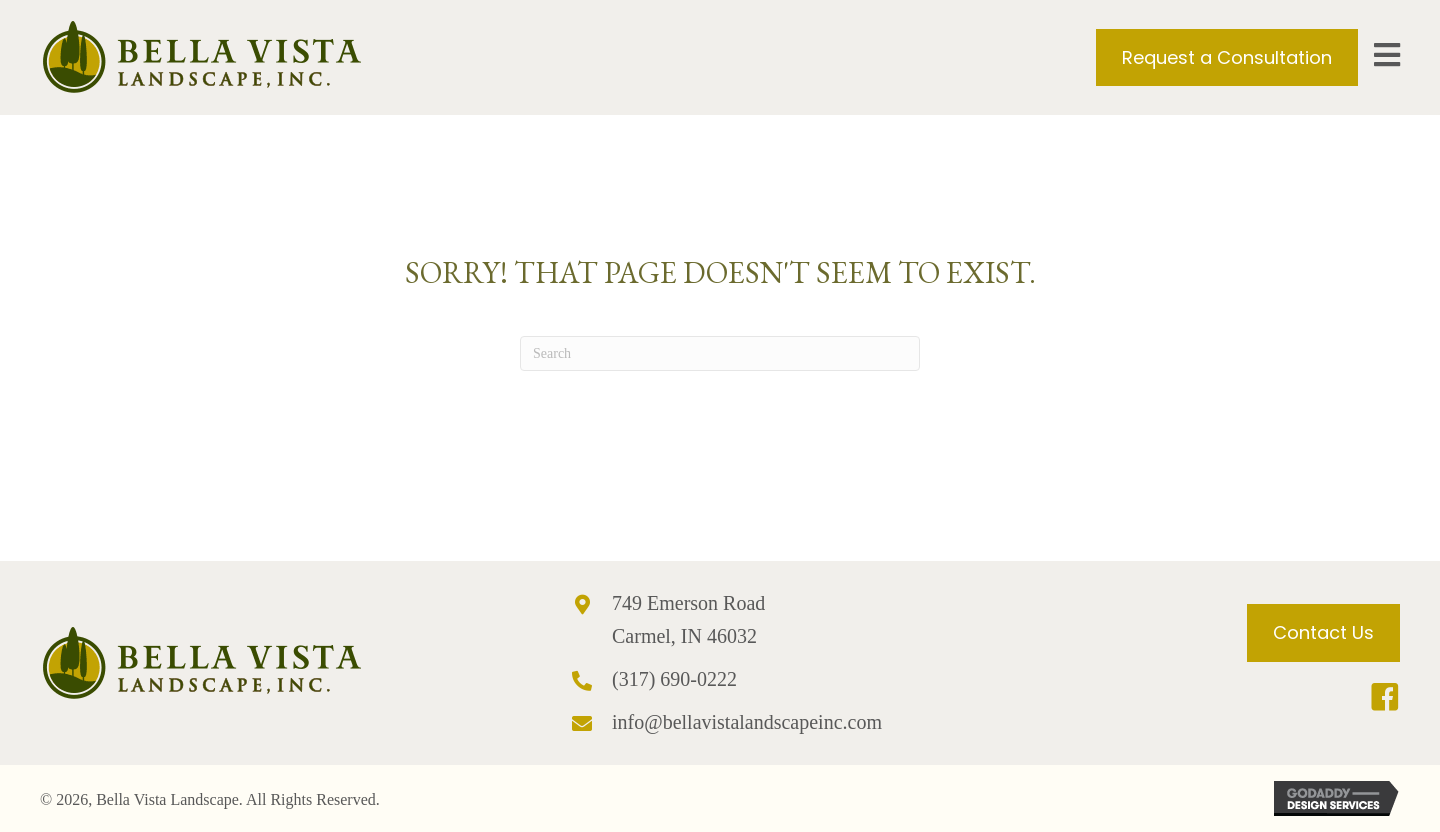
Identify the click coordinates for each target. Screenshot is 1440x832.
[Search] (720, 353)
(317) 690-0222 (674, 679)
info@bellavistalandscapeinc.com (747, 722)
